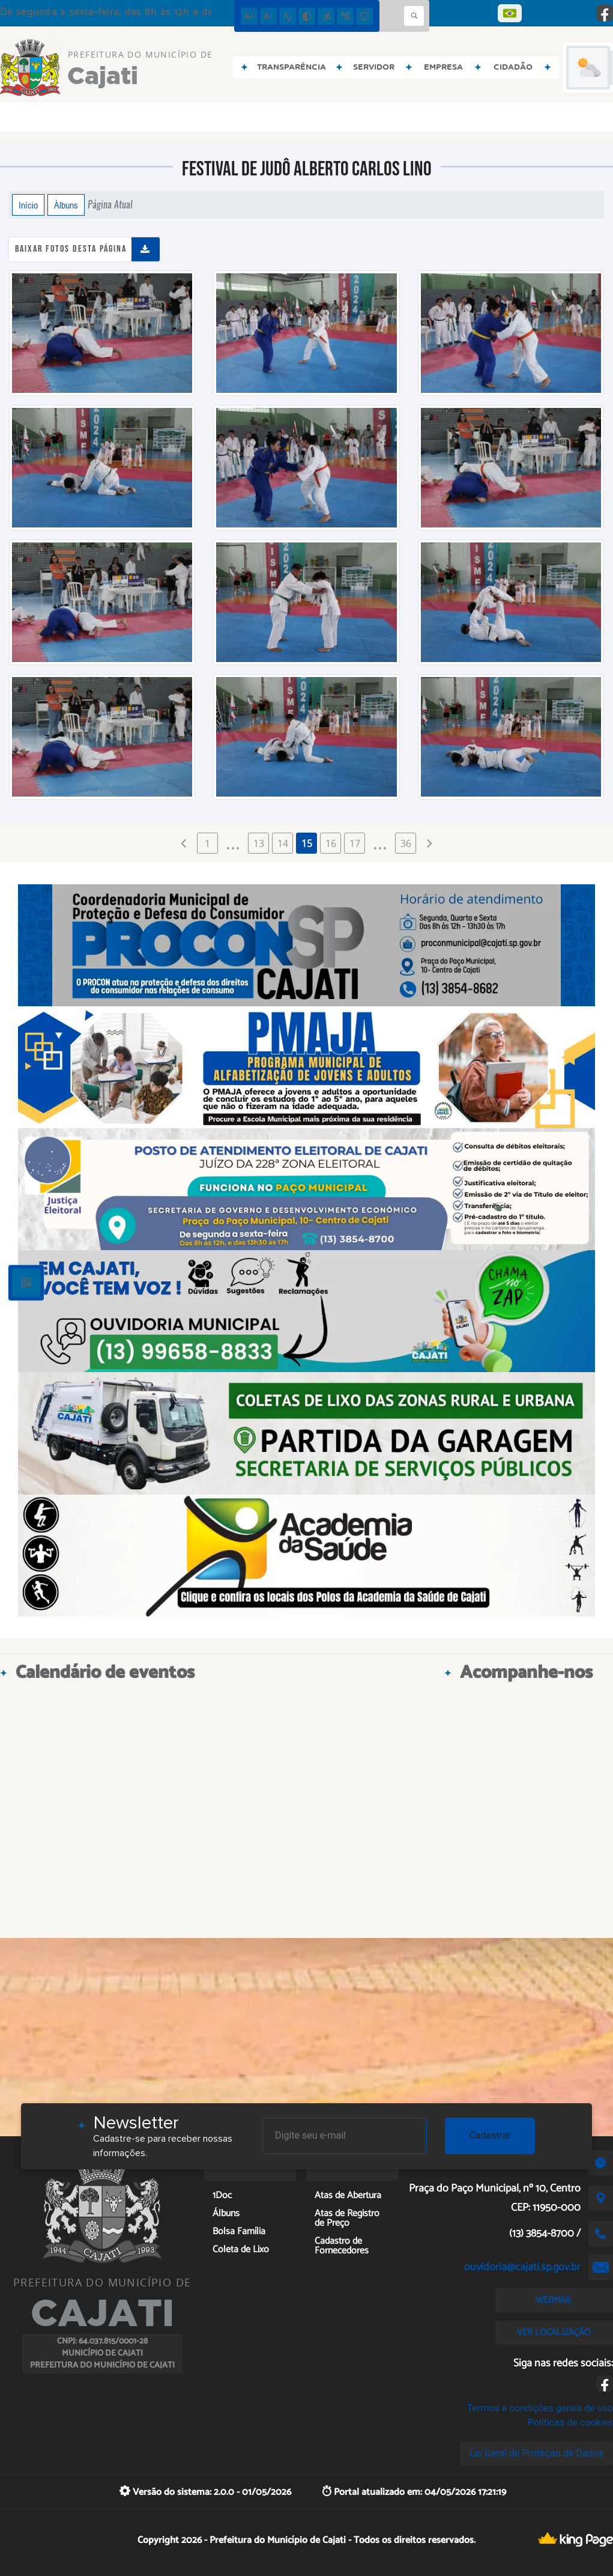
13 (258, 843)
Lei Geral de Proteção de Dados (536, 2453)
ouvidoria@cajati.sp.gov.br (522, 2267)
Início (28, 205)
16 (330, 843)
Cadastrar (490, 2135)
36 (405, 843)
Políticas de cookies (570, 2422)
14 (282, 843)
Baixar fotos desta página (71, 249)
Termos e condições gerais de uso (540, 2408)
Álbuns (66, 205)
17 (354, 843)
